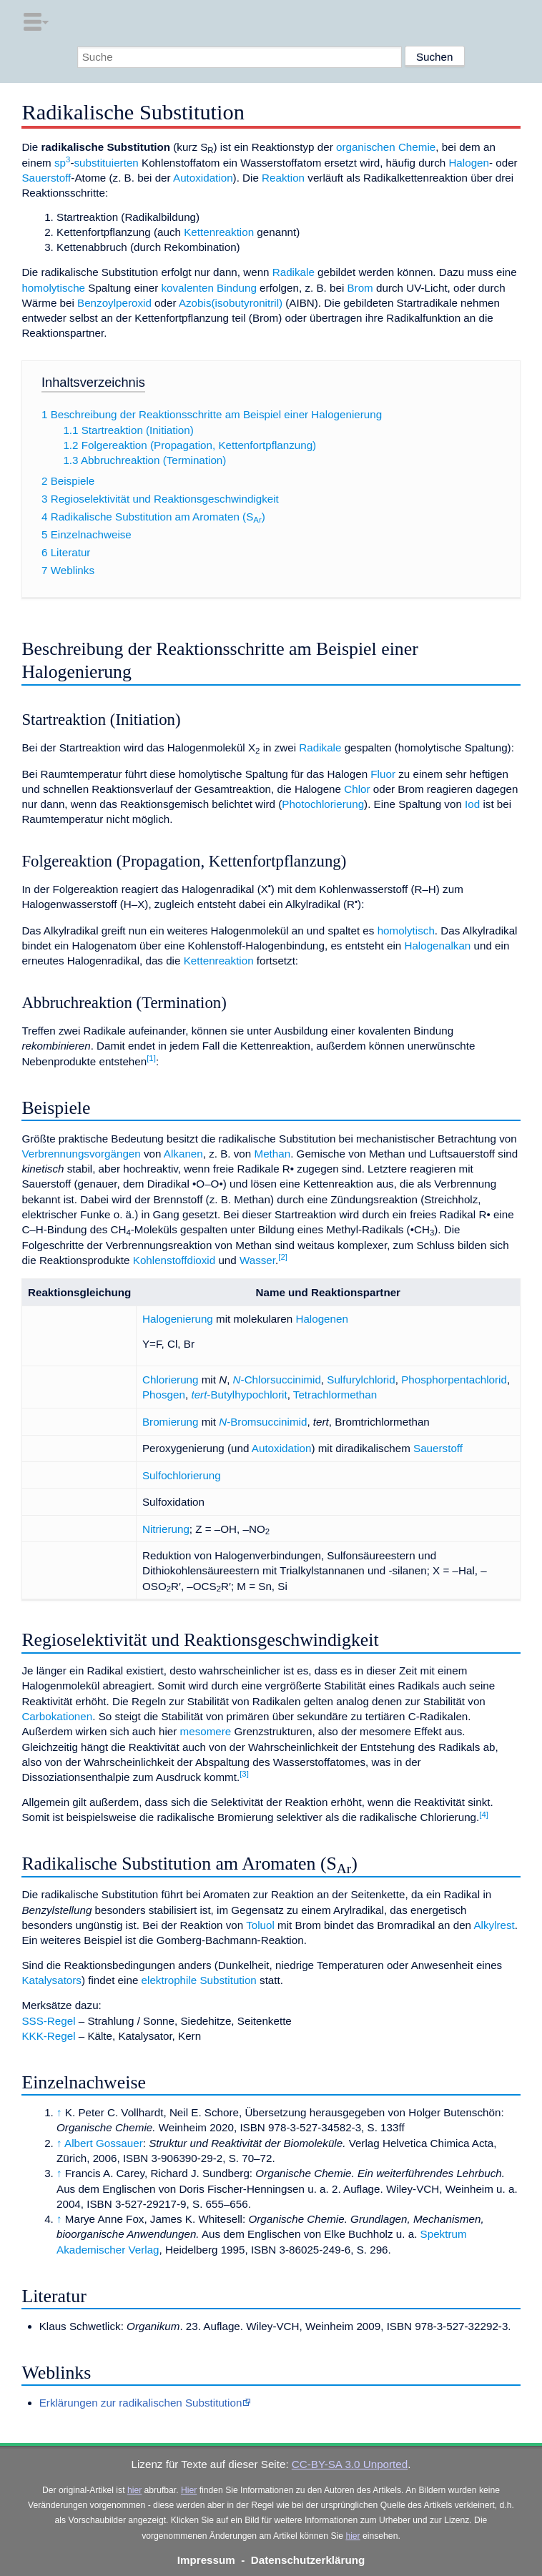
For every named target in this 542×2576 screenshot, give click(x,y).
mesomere (206, 1731)
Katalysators (51, 1980)
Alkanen (183, 1154)
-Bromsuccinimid (263, 1422)
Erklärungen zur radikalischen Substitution (140, 2403)
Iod (472, 804)
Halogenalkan (437, 945)
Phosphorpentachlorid (454, 1379)
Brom (360, 288)
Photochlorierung (323, 804)
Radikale (293, 272)
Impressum (206, 2560)
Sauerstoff (46, 178)
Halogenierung (177, 1319)
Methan (272, 1154)
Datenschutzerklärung (308, 2560)
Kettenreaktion (219, 232)
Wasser (257, 1260)
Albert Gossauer (103, 2143)
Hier (189, 2490)
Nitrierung (165, 1529)
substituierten (106, 163)
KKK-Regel (48, 2036)
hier (134, 2490)
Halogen (468, 163)
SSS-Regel (48, 2021)
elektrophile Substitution (199, 1980)
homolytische (53, 288)
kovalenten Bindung (208, 288)
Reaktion (283, 178)
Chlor (357, 789)
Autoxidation (203, 178)
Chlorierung (170, 1379)
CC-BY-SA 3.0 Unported (350, 2464)
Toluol (260, 1925)
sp (62, 163)
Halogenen (321, 1319)
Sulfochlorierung (181, 1475)
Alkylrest (493, 1925)
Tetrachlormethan (335, 1394)
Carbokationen (56, 1716)
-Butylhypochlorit (239, 1394)
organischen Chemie (385, 147)
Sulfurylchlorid (361, 1379)
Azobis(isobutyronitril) (230, 303)
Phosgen (163, 1394)
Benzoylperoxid (114, 303)
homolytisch (406, 930)
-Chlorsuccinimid (277, 1379)
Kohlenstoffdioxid (174, 1260)
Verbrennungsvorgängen (80, 1154)
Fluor (382, 774)
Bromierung (170, 1422)
